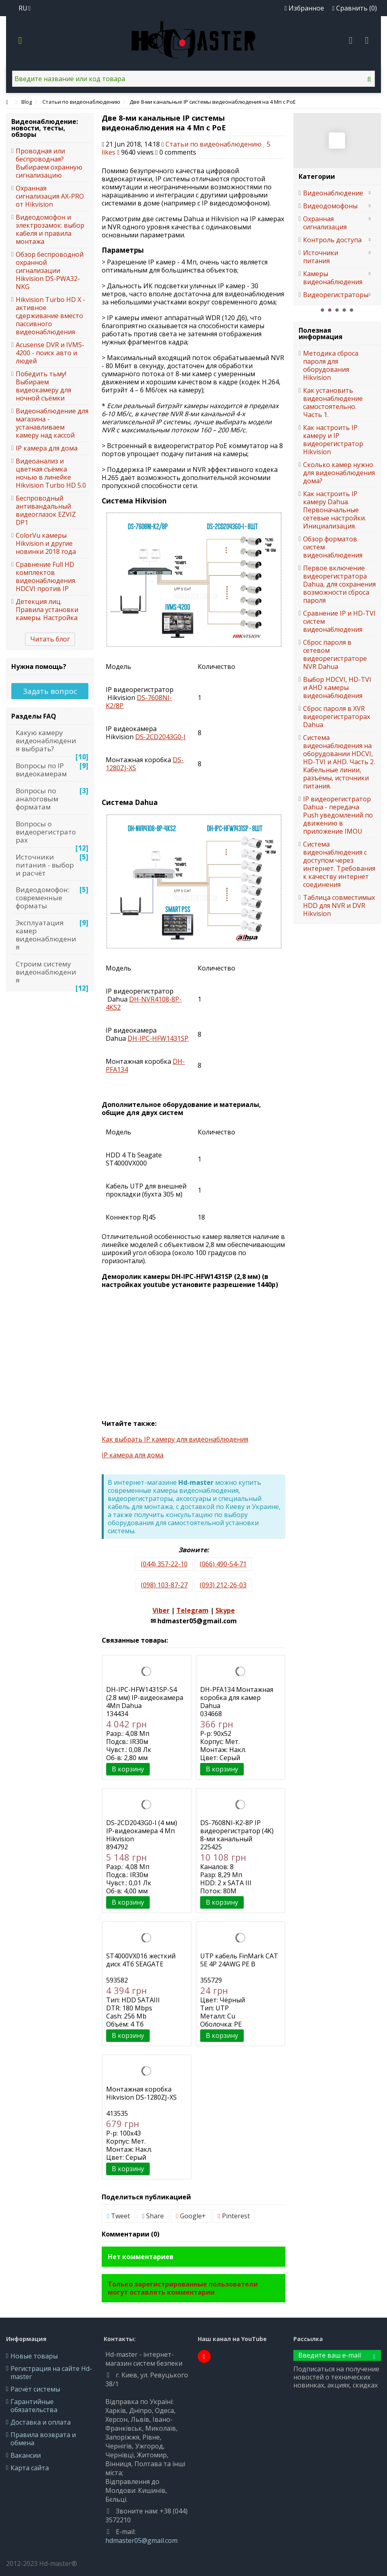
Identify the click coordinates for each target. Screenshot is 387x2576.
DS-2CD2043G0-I (160, 736)
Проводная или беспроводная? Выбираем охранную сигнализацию (49, 163)
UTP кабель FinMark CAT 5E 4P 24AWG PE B (239, 1959)
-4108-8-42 (144, 1003)
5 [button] (351, 310)
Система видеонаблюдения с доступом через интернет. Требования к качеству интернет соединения (339, 864)
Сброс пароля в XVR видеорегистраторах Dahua (336, 716)
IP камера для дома (132, 1454)
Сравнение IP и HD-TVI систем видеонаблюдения (339, 621)
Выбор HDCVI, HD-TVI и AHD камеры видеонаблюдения (337, 687)
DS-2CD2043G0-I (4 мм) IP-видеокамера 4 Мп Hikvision (141, 1830)
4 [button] (344, 310)
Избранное (304, 8)
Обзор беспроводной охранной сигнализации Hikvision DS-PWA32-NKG (50, 270)
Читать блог (50, 639)
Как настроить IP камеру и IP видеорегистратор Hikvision (333, 439)
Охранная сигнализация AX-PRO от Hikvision (50, 196)
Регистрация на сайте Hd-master (51, 2372)
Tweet (118, 2215)
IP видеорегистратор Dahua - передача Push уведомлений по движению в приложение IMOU (338, 815)
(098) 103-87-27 (164, 1584)
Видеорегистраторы (333, 295)
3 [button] (337, 310)
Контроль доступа (332, 240)
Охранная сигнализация (325, 223)
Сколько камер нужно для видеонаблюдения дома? (339, 473)
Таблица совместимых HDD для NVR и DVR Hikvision (339, 905)
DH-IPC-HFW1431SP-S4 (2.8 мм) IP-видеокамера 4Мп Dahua (144, 1697)
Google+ (191, 2215)
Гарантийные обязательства (33, 2406)
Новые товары (34, 2356)
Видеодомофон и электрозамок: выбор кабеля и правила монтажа (50, 229)
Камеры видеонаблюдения (332, 278)
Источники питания (320, 257)
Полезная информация (321, 333)
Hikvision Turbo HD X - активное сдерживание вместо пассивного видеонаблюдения (50, 316)
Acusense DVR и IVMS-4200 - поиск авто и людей (50, 353)
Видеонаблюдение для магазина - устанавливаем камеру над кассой (52, 423)
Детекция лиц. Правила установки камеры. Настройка (47, 609)
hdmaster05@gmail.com (141, 2540)
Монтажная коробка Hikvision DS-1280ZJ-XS (141, 2093)
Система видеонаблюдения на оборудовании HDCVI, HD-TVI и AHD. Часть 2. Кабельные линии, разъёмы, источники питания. (339, 762)
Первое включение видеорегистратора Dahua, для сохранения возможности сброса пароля (339, 584)
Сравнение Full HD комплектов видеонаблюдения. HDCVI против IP (46, 576)
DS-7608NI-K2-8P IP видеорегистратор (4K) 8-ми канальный (237, 1830)
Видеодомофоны (330, 206)
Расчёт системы (35, 2389)
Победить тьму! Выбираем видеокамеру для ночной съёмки (43, 386)
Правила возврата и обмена (43, 2439)
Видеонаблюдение (333, 193)
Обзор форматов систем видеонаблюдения (332, 547)
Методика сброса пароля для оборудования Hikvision (330, 365)
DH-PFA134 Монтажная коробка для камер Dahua (236, 1697)
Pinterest (234, 2215)
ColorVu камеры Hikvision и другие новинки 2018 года (46, 543)
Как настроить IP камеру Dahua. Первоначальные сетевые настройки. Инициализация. (334, 510)
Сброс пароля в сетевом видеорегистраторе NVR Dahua (335, 654)
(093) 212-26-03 (223, 1584)
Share (153, 2215)
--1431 (158, 1038)
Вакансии (25, 2455)
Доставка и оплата (40, 2422)
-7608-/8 (139, 701)
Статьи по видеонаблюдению (213, 144)
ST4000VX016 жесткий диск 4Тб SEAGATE (141, 1959)
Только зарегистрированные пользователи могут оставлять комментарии (183, 2288)
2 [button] (329, 310)
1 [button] (322, 310)
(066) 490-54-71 (223, 1563)
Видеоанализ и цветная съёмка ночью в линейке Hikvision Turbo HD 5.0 (51, 473)
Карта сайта (29, 2468)
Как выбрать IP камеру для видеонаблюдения (175, 1439)
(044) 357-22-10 (164, 1563)
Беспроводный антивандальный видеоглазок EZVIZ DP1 (46, 510)
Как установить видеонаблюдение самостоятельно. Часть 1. (333, 402)
